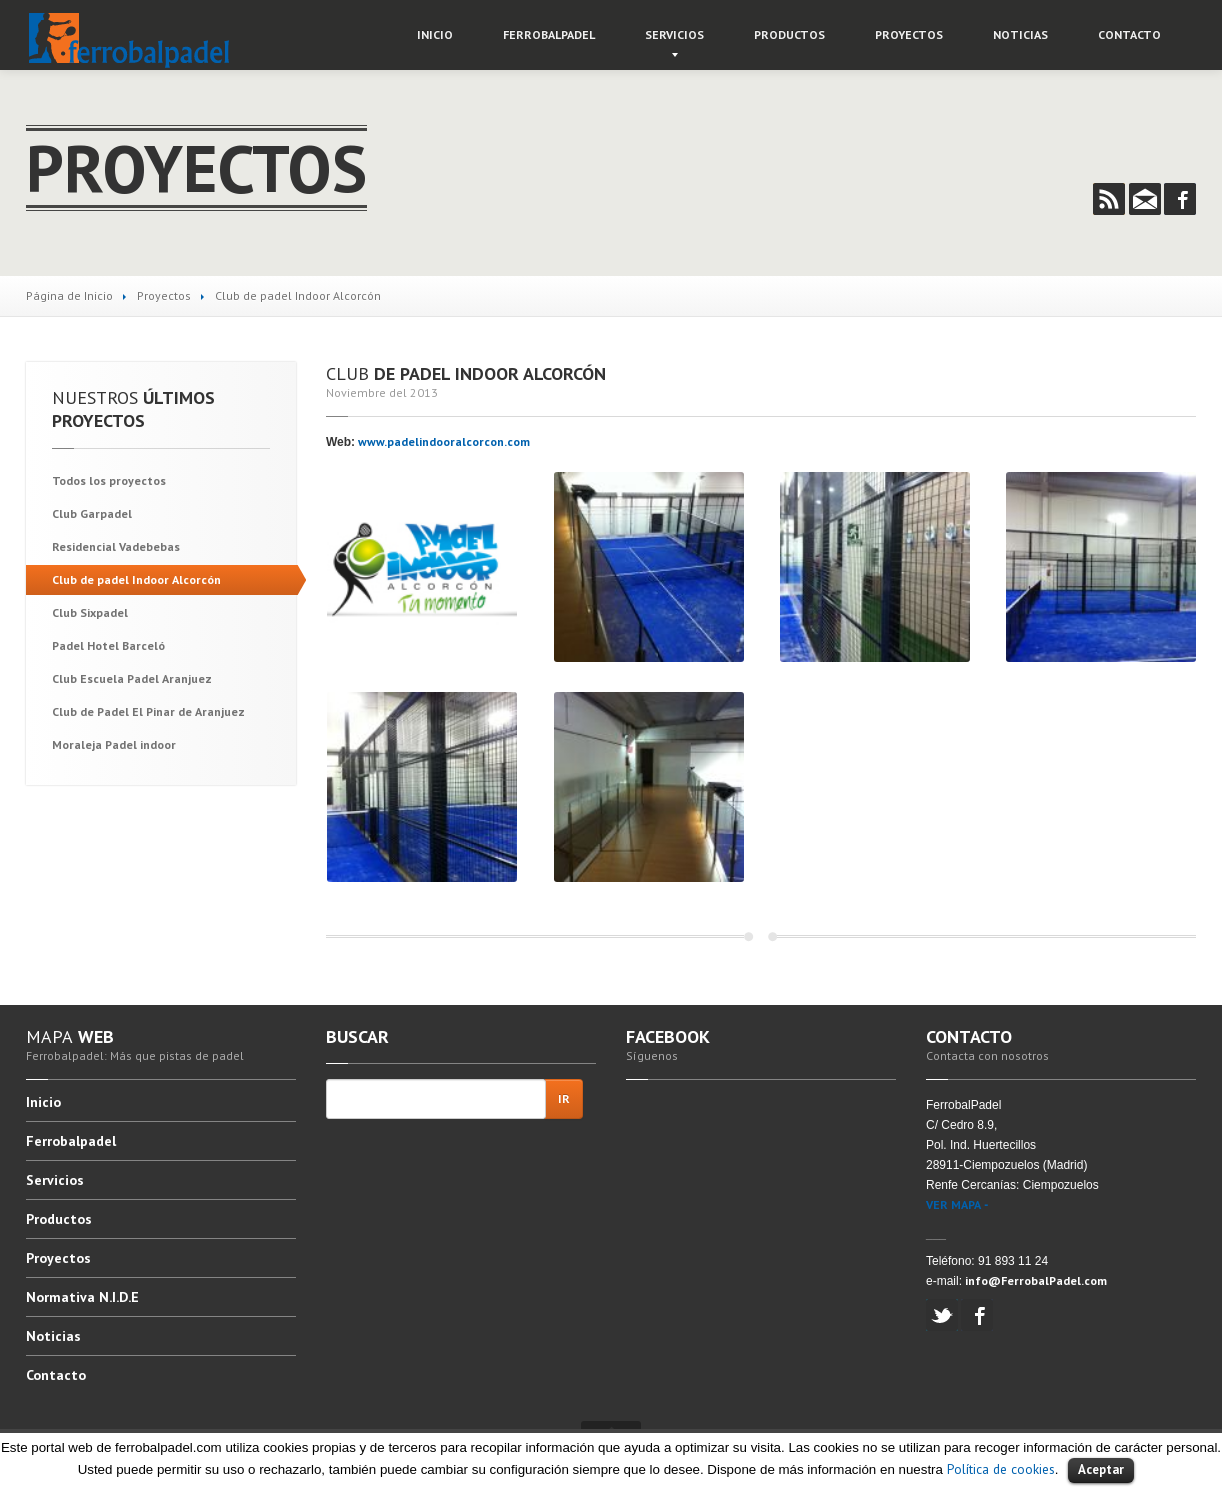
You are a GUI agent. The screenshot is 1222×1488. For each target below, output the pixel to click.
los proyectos (109, 480)
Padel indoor (114, 744)
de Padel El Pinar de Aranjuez (148, 711)
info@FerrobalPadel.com (1036, 1280)
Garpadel (92, 513)
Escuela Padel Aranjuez (132, 678)
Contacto (1129, 34)
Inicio (435, 34)
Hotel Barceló (108, 645)
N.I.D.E (82, 1297)
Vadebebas (116, 546)
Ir (564, 1098)
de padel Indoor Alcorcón (136, 579)
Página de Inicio (69, 295)
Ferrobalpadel (549, 34)
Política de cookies (1001, 1469)
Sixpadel (90, 612)
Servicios (674, 34)
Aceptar (1101, 1469)
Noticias (1020, 34)
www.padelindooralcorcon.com (444, 441)
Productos (789, 34)
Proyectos (909, 34)
